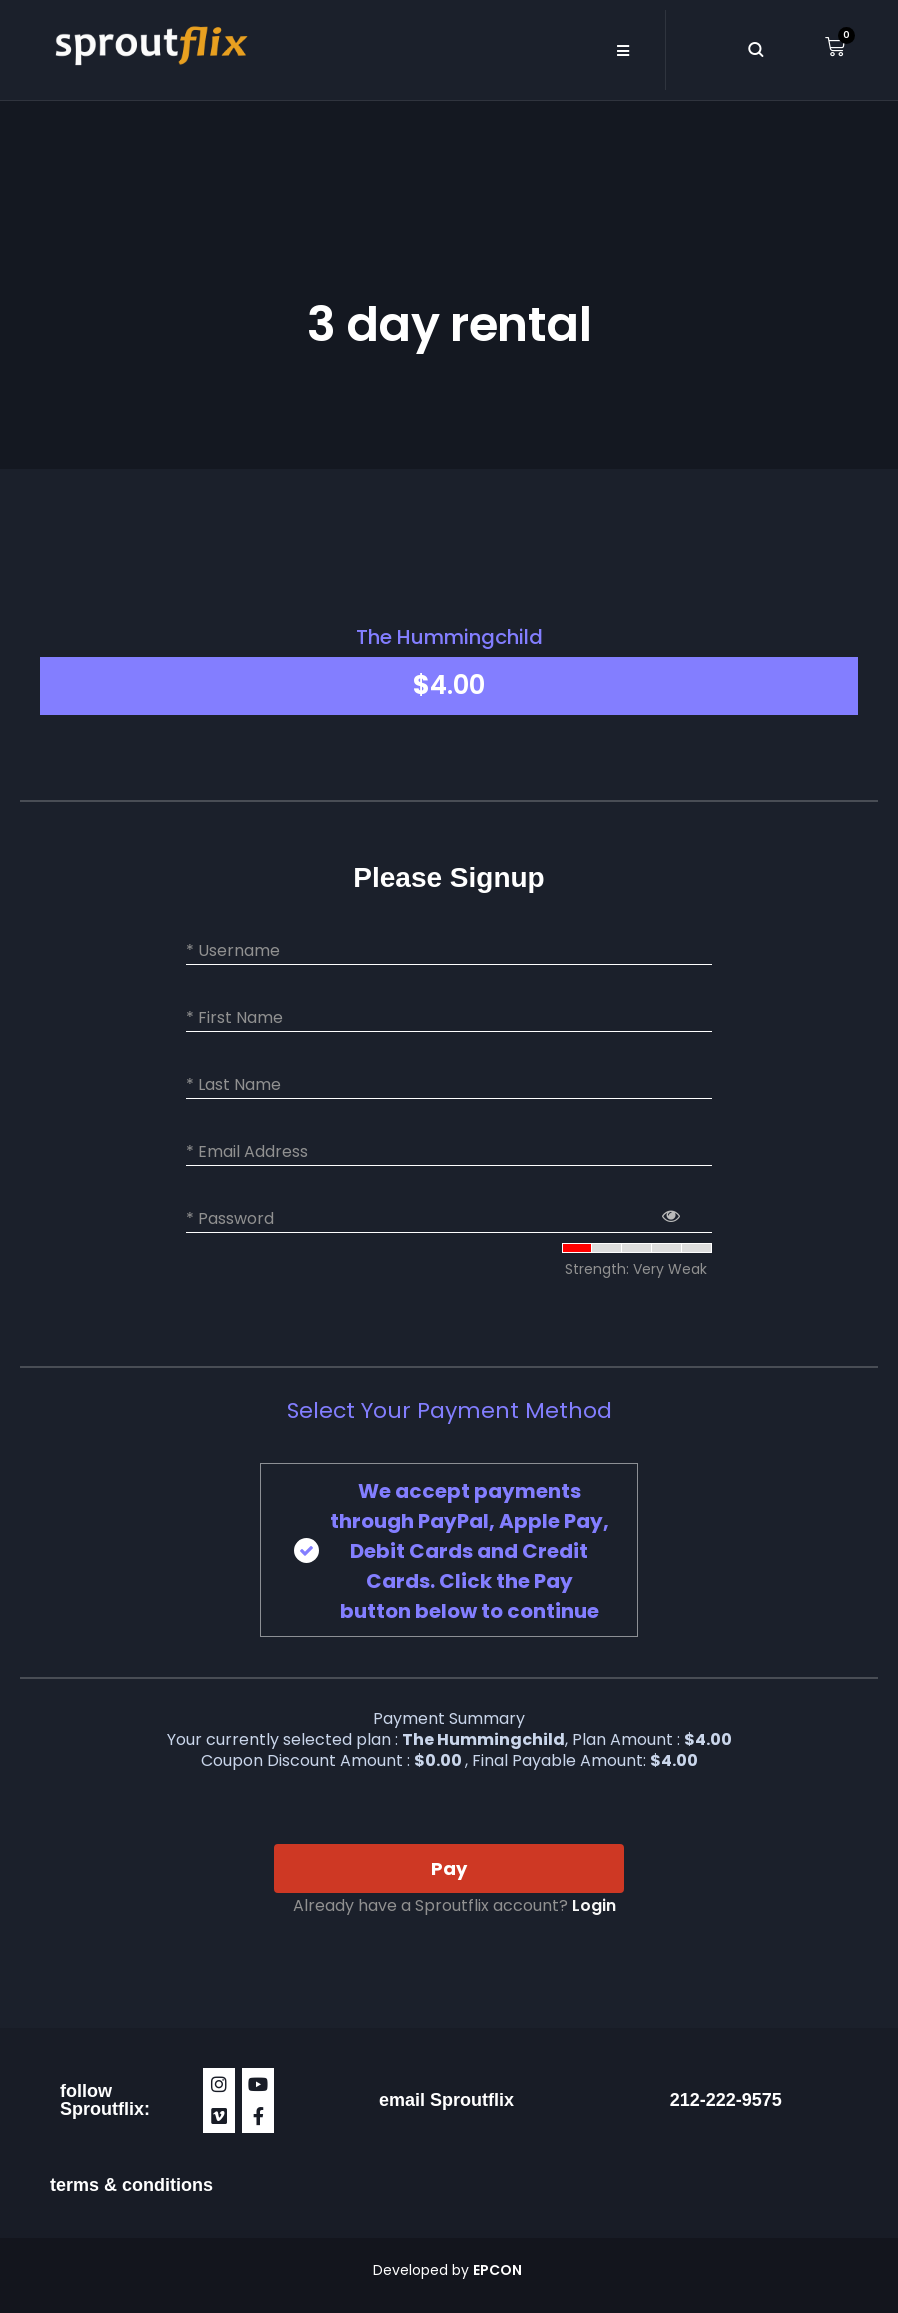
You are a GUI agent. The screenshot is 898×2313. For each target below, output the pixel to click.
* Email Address (247, 1152)
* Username (233, 951)
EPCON (499, 2270)
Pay (449, 1868)
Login (594, 1905)
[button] (622, 50)
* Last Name (233, 1085)
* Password (230, 1219)
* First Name (234, 1018)
